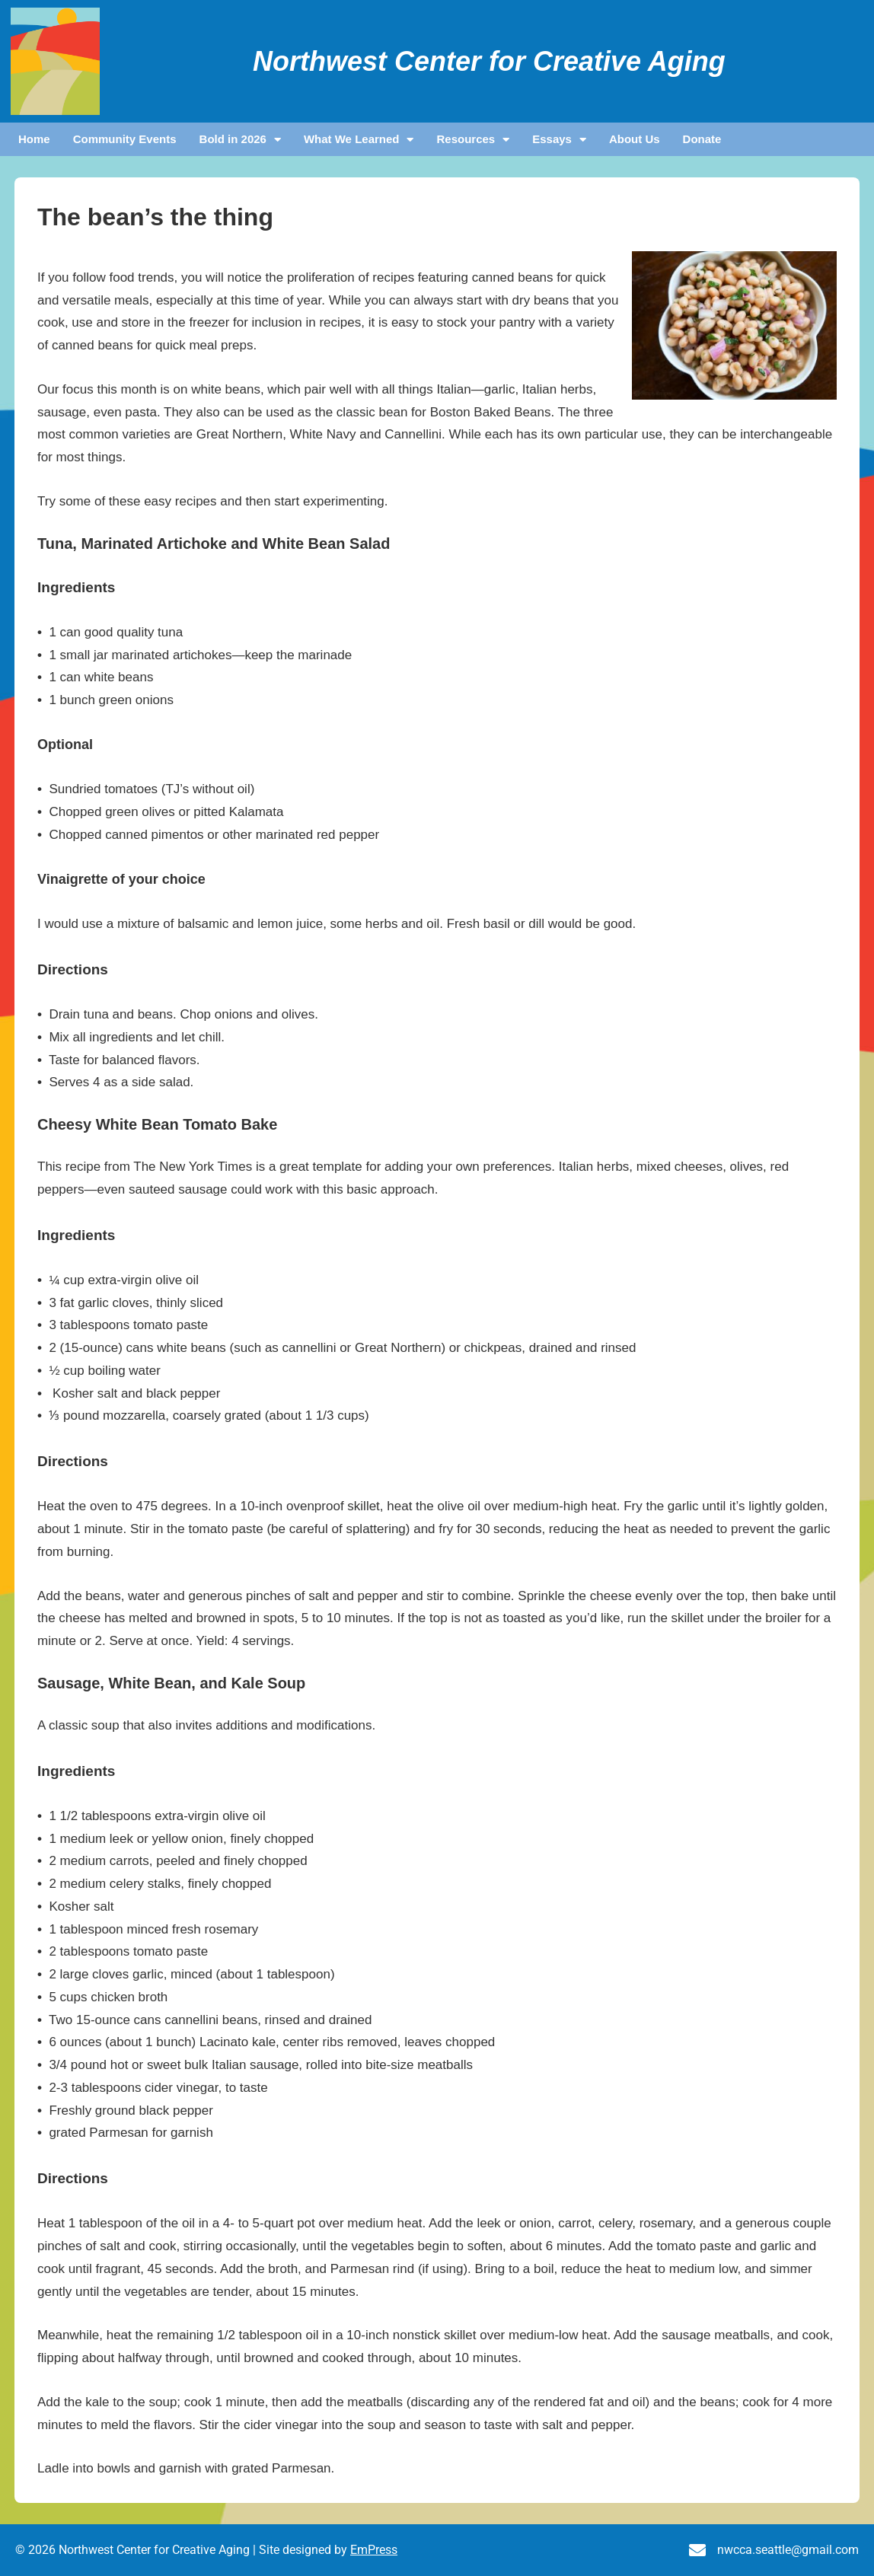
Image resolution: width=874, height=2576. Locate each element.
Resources (472, 139)
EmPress (373, 2550)
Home (34, 138)
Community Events (125, 138)
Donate (702, 138)
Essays (559, 139)
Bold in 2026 (240, 139)
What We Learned (359, 139)
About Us (634, 138)
